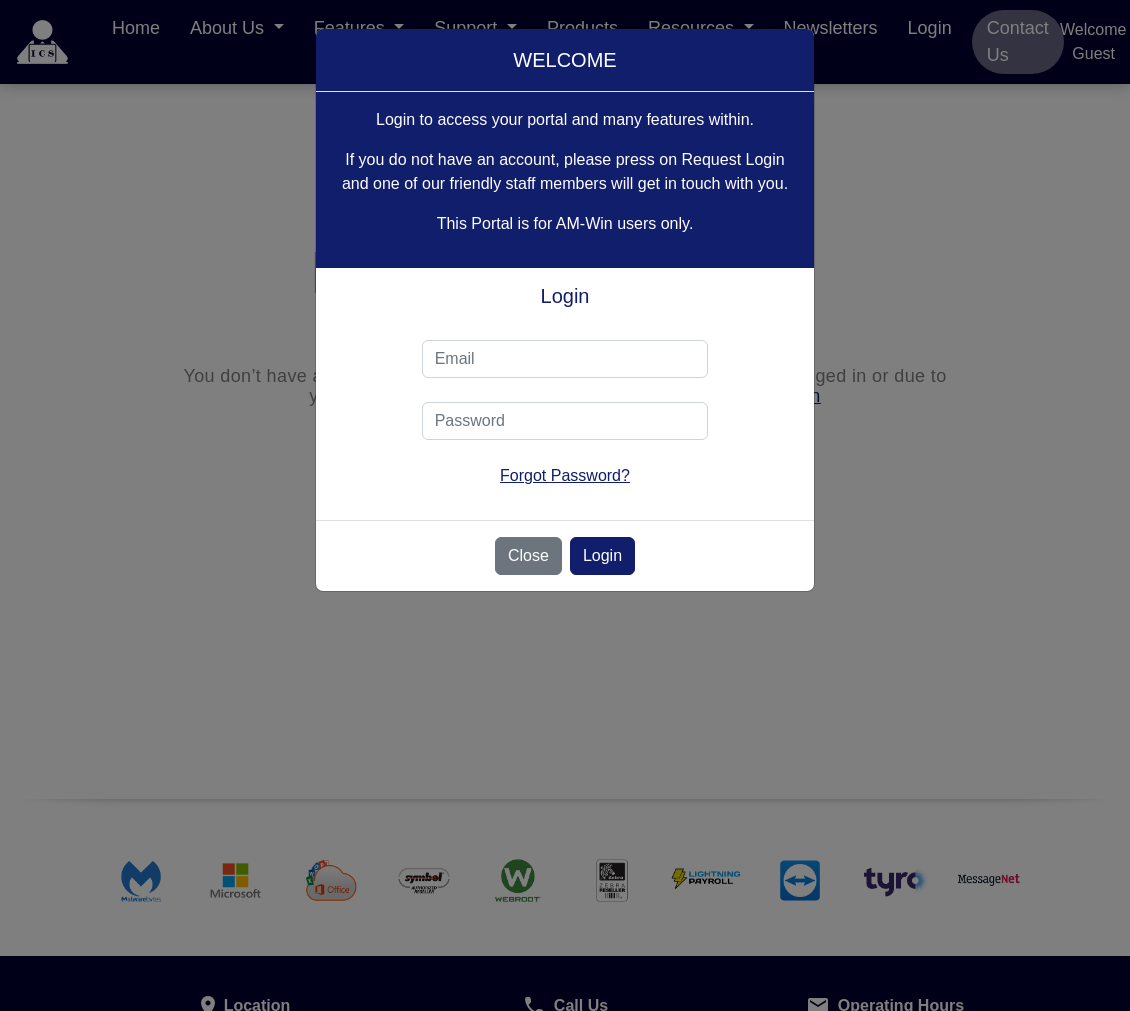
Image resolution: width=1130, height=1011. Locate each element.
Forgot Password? (565, 475)
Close (528, 555)
